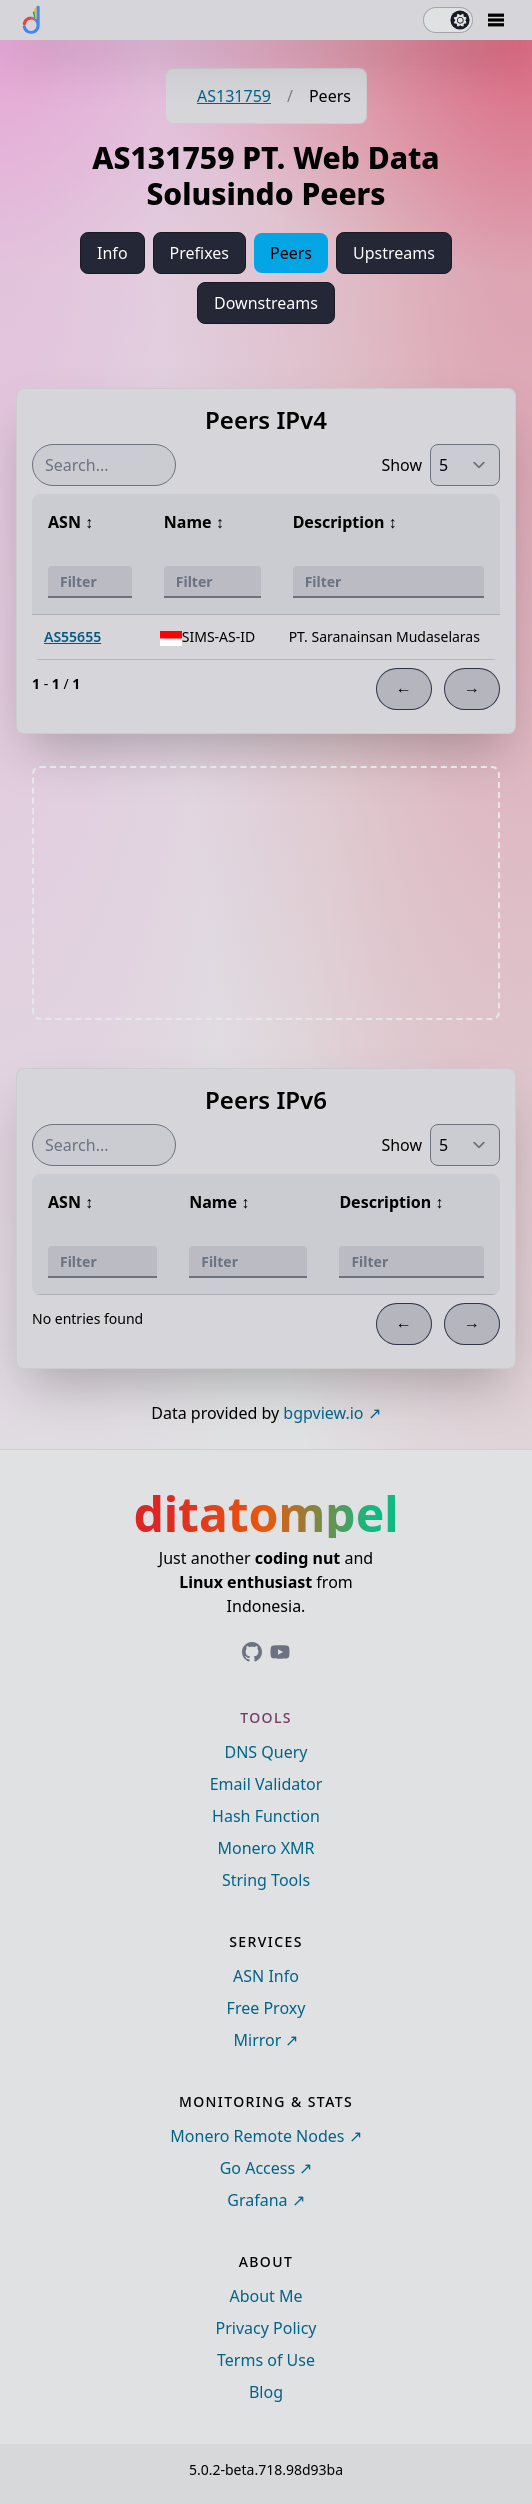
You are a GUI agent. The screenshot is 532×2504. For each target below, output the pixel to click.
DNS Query (266, 1752)
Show (401, 465)
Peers (291, 253)
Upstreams (394, 253)
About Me (265, 2296)
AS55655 (72, 636)
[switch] (448, 20)
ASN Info (266, 1976)
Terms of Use (266, 2360)
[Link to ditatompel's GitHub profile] (252, 1652)
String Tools (266, 1880)
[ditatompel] (32, 20)
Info (112, 253)
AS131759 (234, 96)
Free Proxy (266, 2008)
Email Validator (266, 1784)
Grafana (257, 2200)
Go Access (257, 2168)
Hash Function (266, 1816)
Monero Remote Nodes (257, 2136)
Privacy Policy (266, 2328)
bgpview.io (323, 1413)
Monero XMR (265, 1848)
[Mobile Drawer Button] (496, 20)
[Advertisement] (266, 893)
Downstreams (266, 303)
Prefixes (199, 253)
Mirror (258, 2040)
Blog (266, 2392)
